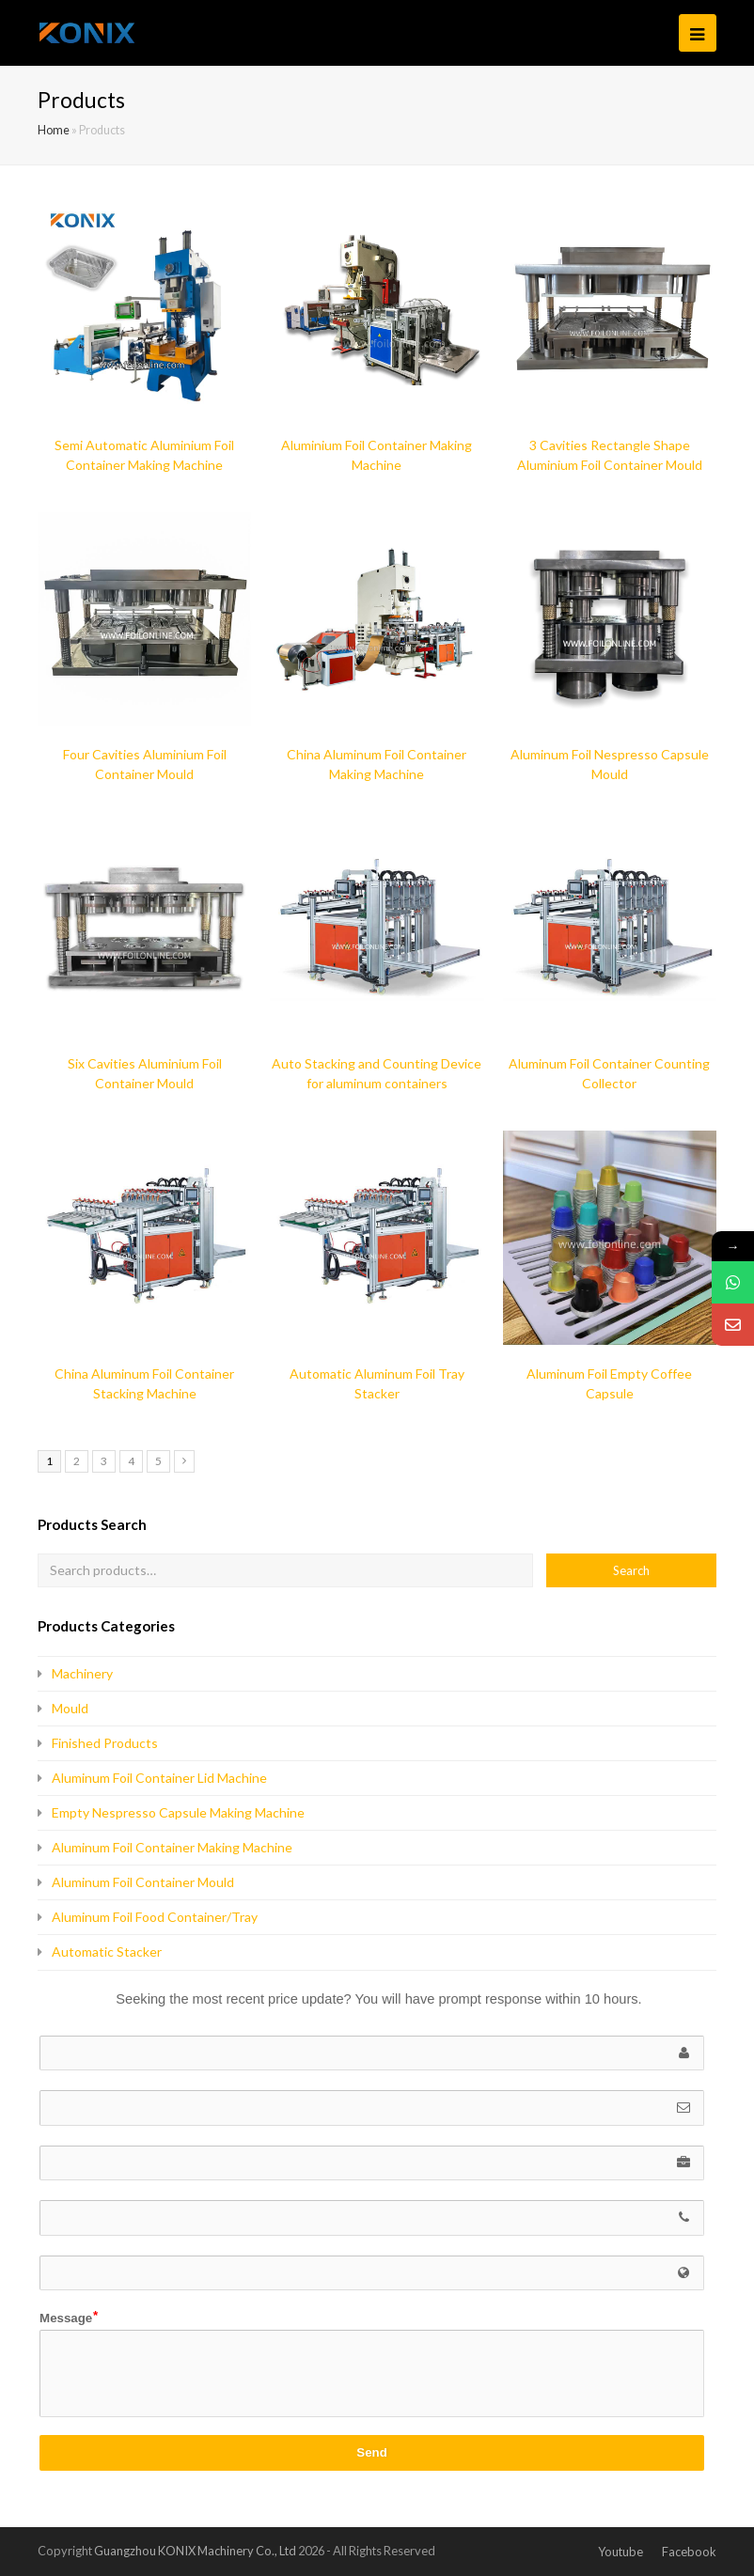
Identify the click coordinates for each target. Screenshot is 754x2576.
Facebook (689, 2551)
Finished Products (105, 1743)
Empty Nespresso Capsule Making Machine (178, 1812)
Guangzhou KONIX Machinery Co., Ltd (195, 2550)
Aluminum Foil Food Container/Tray (155, 1917)
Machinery (82, 1673)
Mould (70, 1708)
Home (54, 130)
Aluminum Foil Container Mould (143, 1882)
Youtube (620, 2551)
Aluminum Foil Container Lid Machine (159, 1778)
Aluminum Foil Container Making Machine (172, 1847)
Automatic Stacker (107, 1951)
